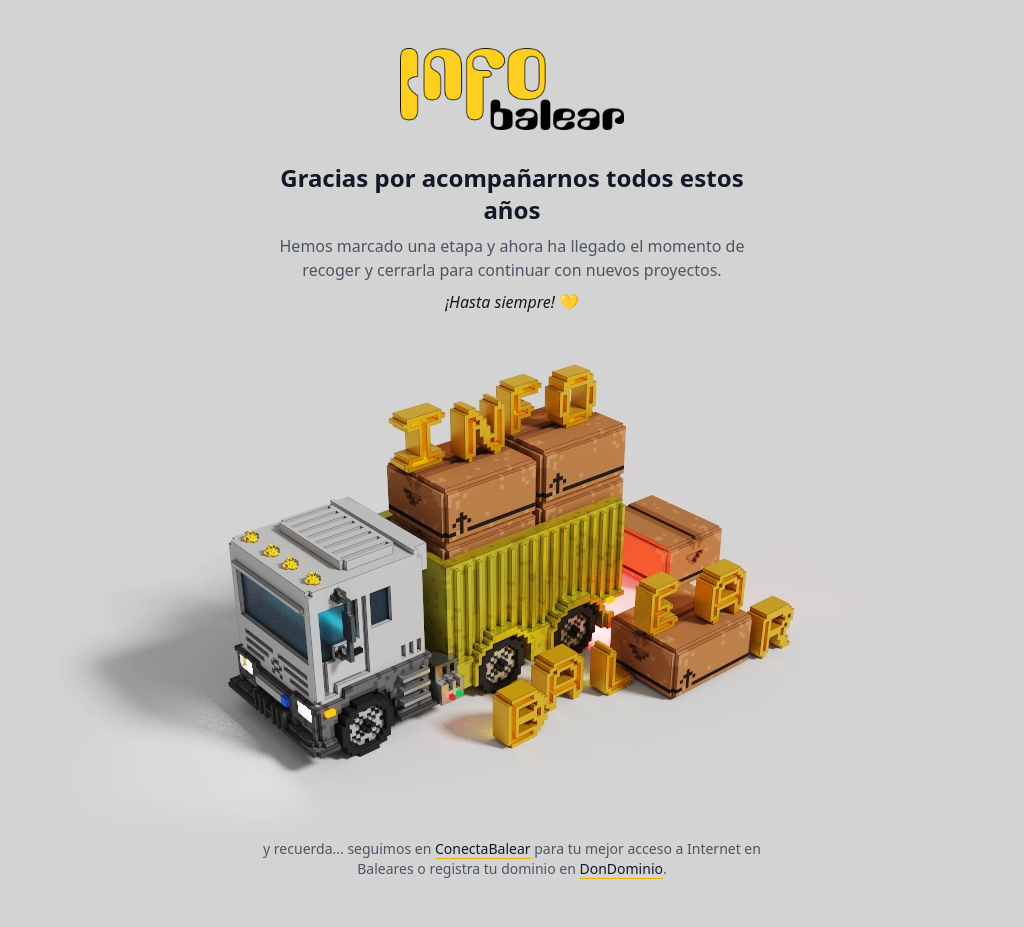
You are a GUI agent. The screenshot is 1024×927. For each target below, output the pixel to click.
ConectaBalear (483, 848)
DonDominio (621, 868)
